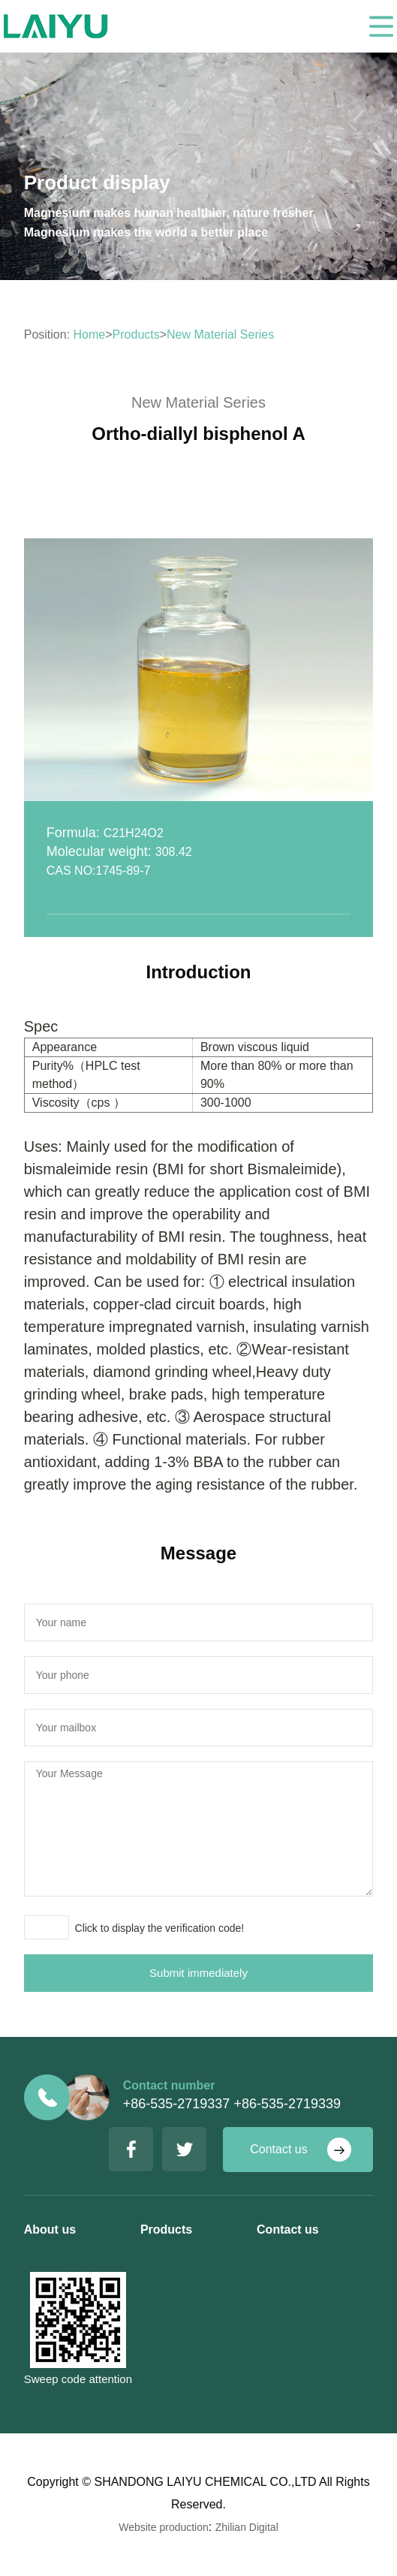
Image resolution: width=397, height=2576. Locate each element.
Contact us (278, 2149)
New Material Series (220, 334)
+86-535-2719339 (287, 2103)
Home (90, 334)
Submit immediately (198, 1972)
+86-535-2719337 (176, 2103)
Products (136, 334)
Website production (164, 2527)
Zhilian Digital (246, 2527)
